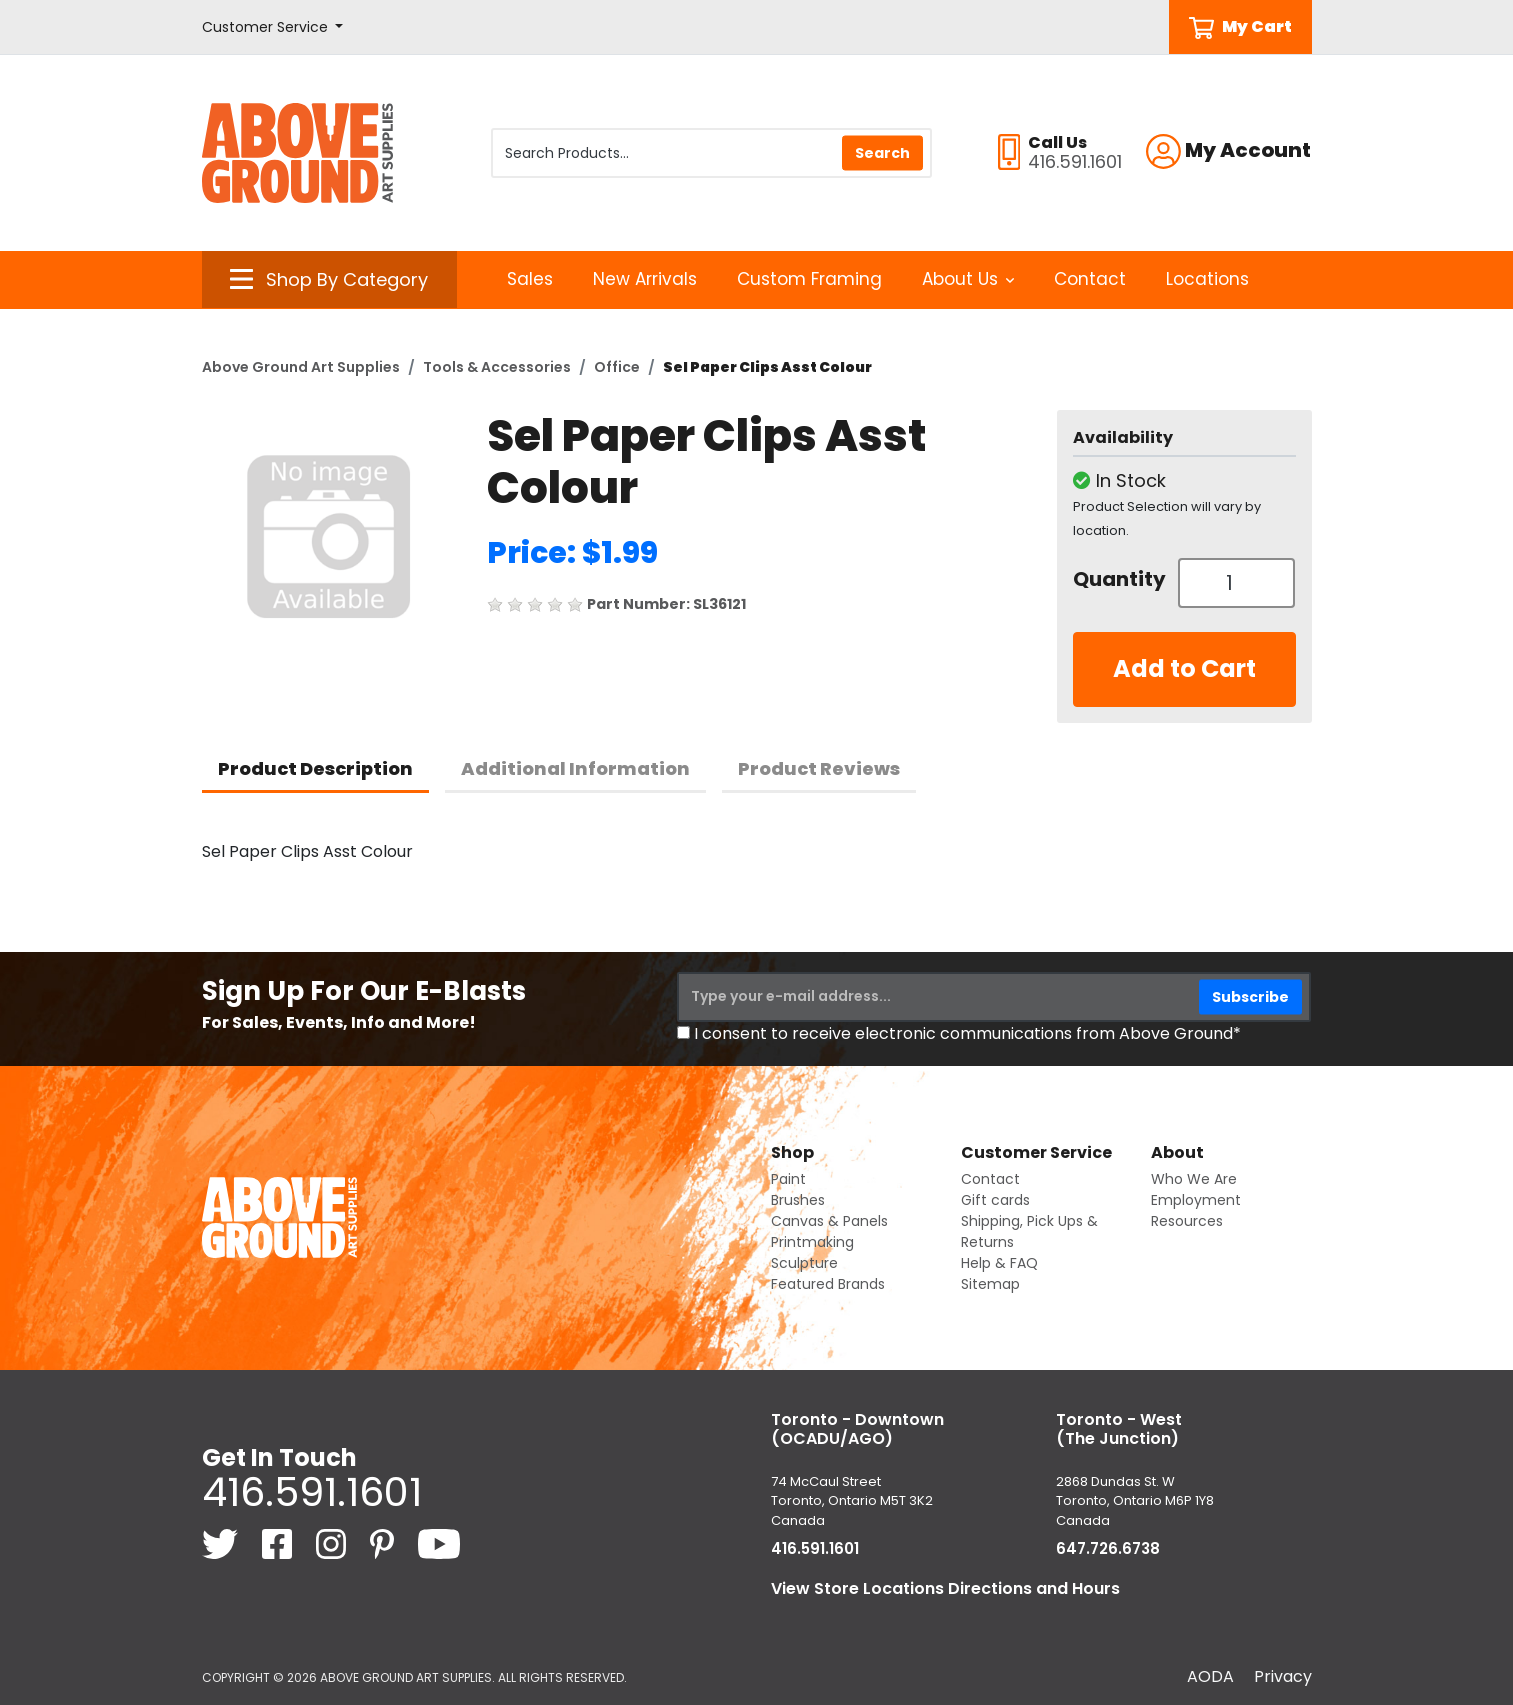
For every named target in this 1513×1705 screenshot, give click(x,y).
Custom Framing (809, 279)
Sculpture (804, 1263)
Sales (530, 279)
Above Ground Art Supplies (301, 367)
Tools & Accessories (497, 367)
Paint (788, 1179)
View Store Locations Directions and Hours (945, 1588)
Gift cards (995, 1200)
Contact (1090, 279)
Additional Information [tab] (575, 768)
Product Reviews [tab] (819, 768)
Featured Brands (828, 1284)
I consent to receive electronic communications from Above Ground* (967, 1033)
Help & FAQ (999, 1263)
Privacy (1283, 1676)
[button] (273, 27)
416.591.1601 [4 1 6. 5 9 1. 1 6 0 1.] (312, 1492)
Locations (1207, 279)
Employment (1196, 1200)
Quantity (1118, 579)
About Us (968, 279)
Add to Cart (1184, 668)
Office (617, 367)
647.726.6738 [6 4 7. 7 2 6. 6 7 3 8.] (1108, 1548)
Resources (1187, 1221)
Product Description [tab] (315, 768)
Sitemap (990, 1284)
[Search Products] (711, 153)
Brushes (798, 1200)
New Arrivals (645, 279)
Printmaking (812, 1242)
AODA (1210, 1676)
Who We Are (1194, 1179)
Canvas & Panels (829, 1221)
